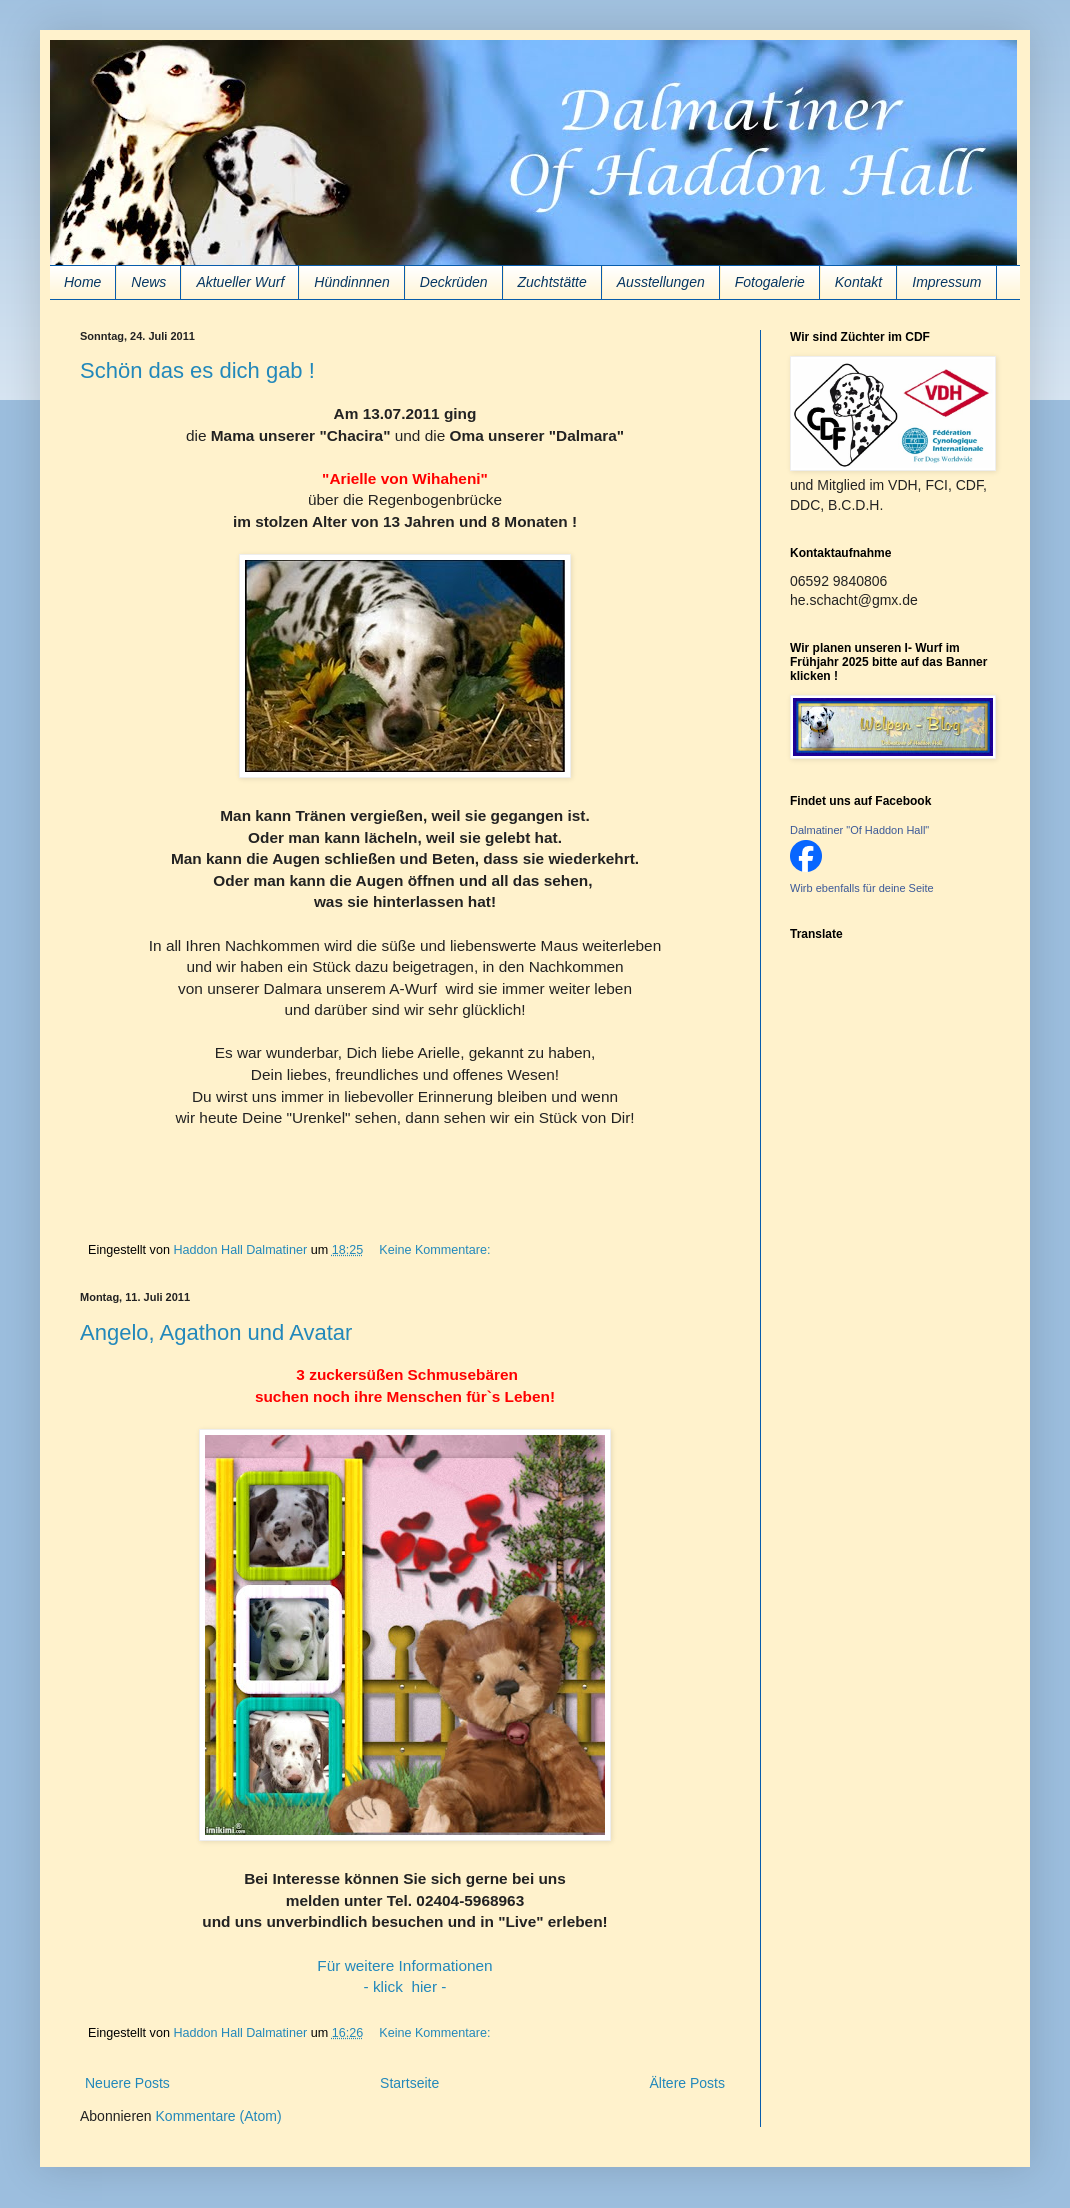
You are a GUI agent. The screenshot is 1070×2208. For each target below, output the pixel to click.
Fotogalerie (770, 282)
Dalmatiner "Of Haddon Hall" (859, 830)
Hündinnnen (352, 282)
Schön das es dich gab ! (197, 370)
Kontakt (858, 282)
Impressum (946, 282)
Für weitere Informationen (404, 1965)
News (148, 282)
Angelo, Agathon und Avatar (216, 1332)
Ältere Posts (687, 2083)
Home (82, 282)
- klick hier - (405, 1986)
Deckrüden (454, 282)
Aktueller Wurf (240, 282)
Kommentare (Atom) (219, 2116)
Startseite (409, 2083)
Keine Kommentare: (436, 1250)
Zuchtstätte (552, 282)
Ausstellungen (661, 282)
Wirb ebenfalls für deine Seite (862, 888)
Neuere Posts (127, 2083)
